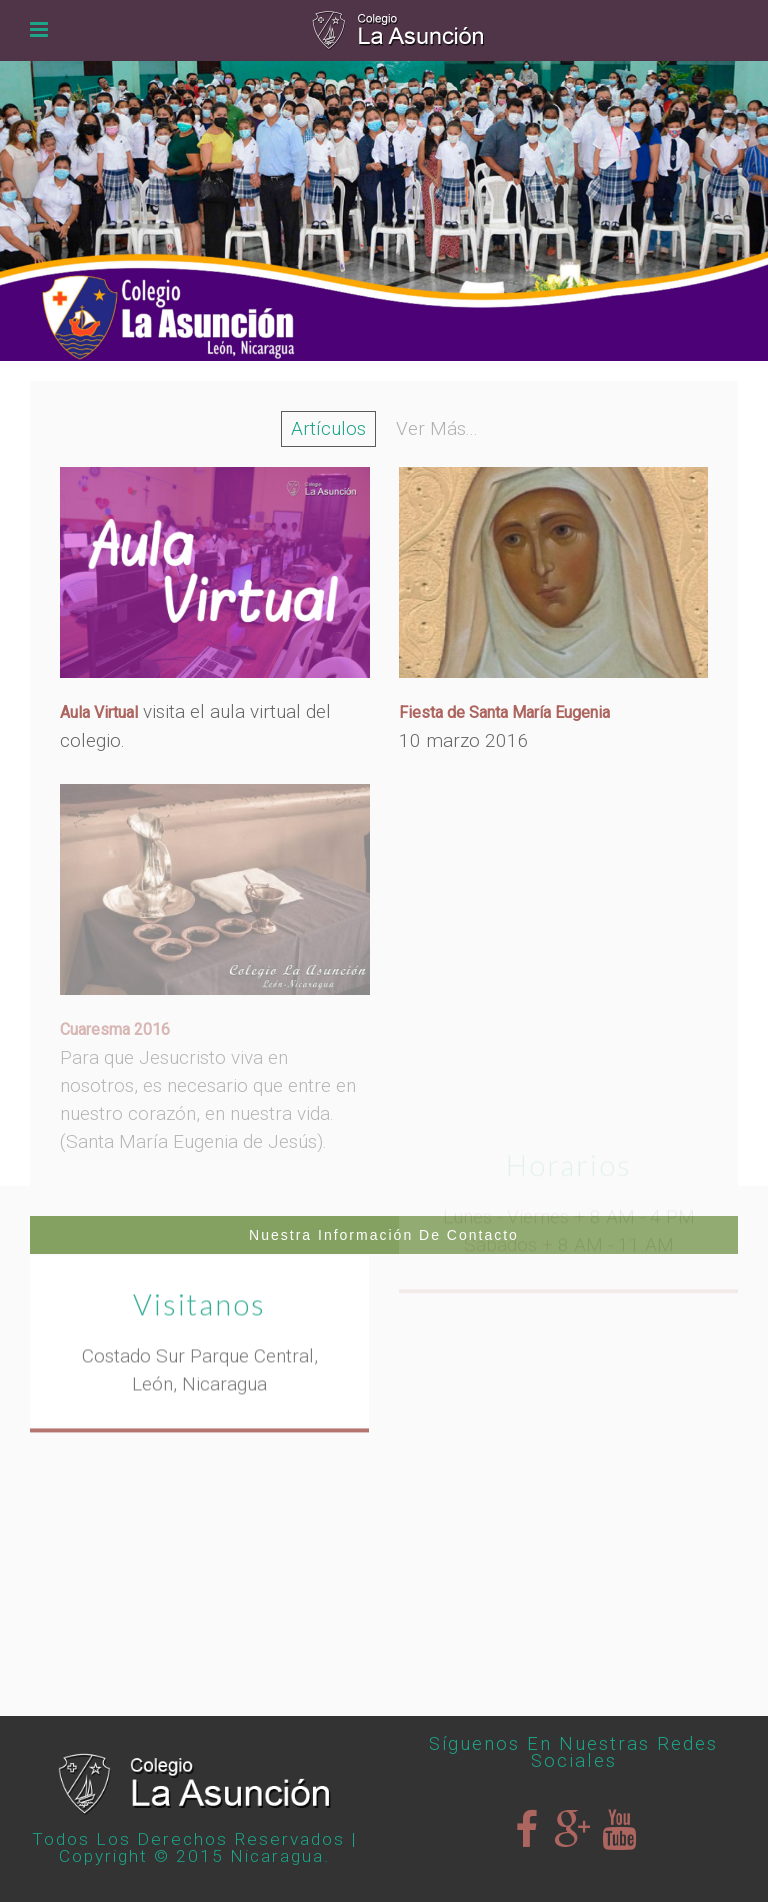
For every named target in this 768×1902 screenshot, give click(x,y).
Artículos (328, 428)
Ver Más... (437, 428)
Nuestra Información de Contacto (384, 1235)
